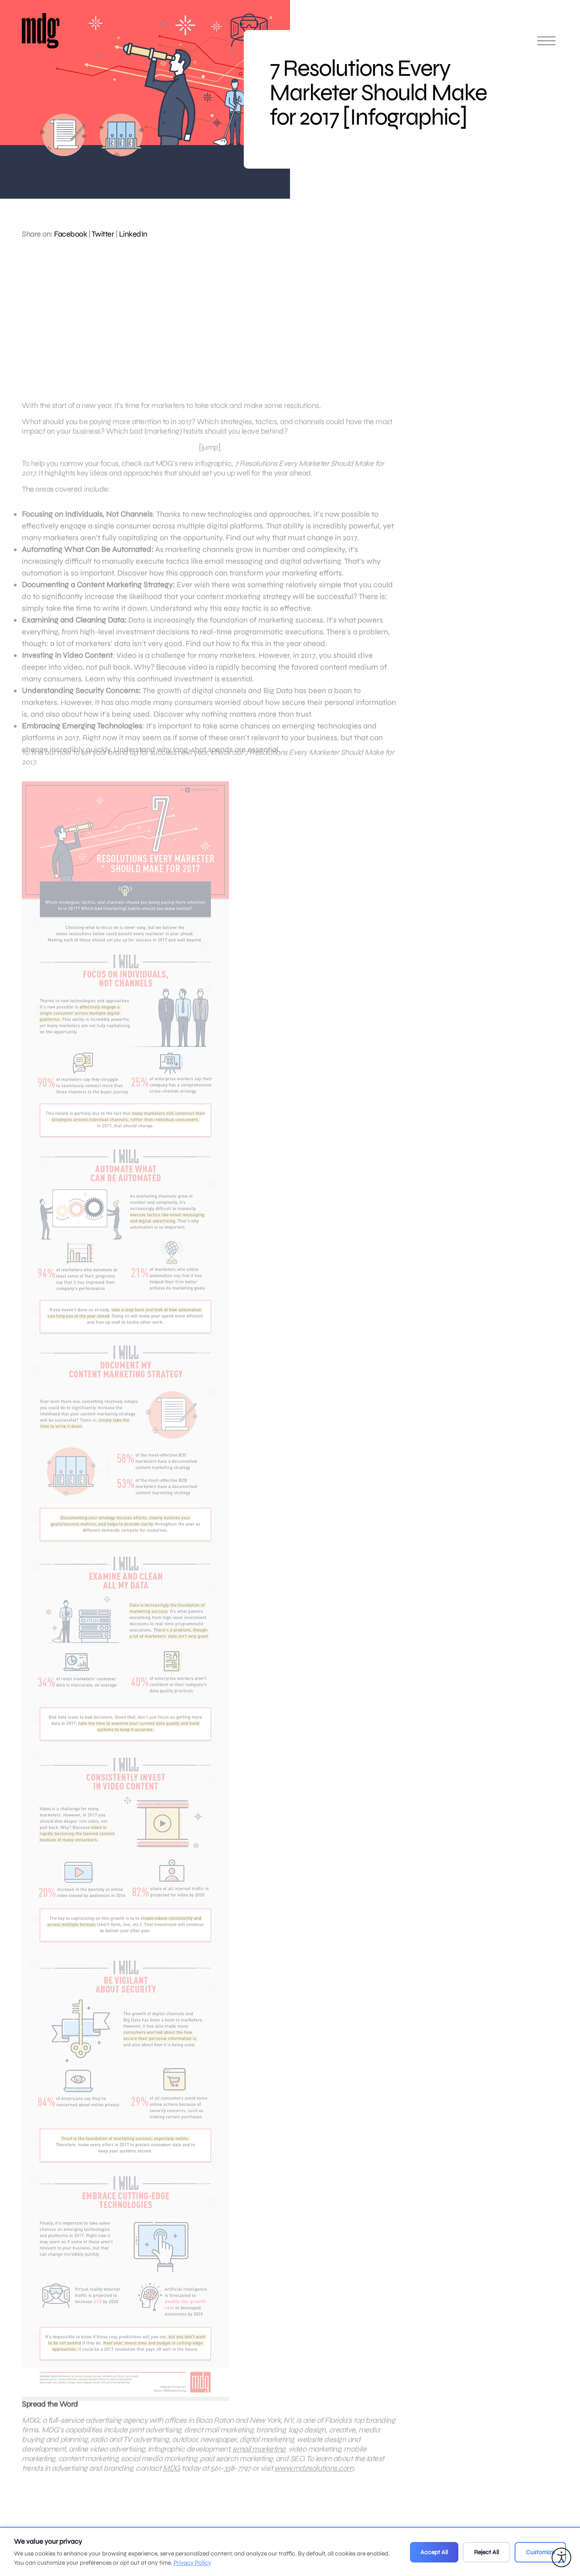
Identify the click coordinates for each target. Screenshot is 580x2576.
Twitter (103, 234)
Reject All (486, 2552)
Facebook (70, 234)
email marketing (258, 2459)
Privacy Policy (192, 2562)
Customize (540, 2552)
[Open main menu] (546, 44)
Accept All (434, 2552)
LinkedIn (133, 234)
